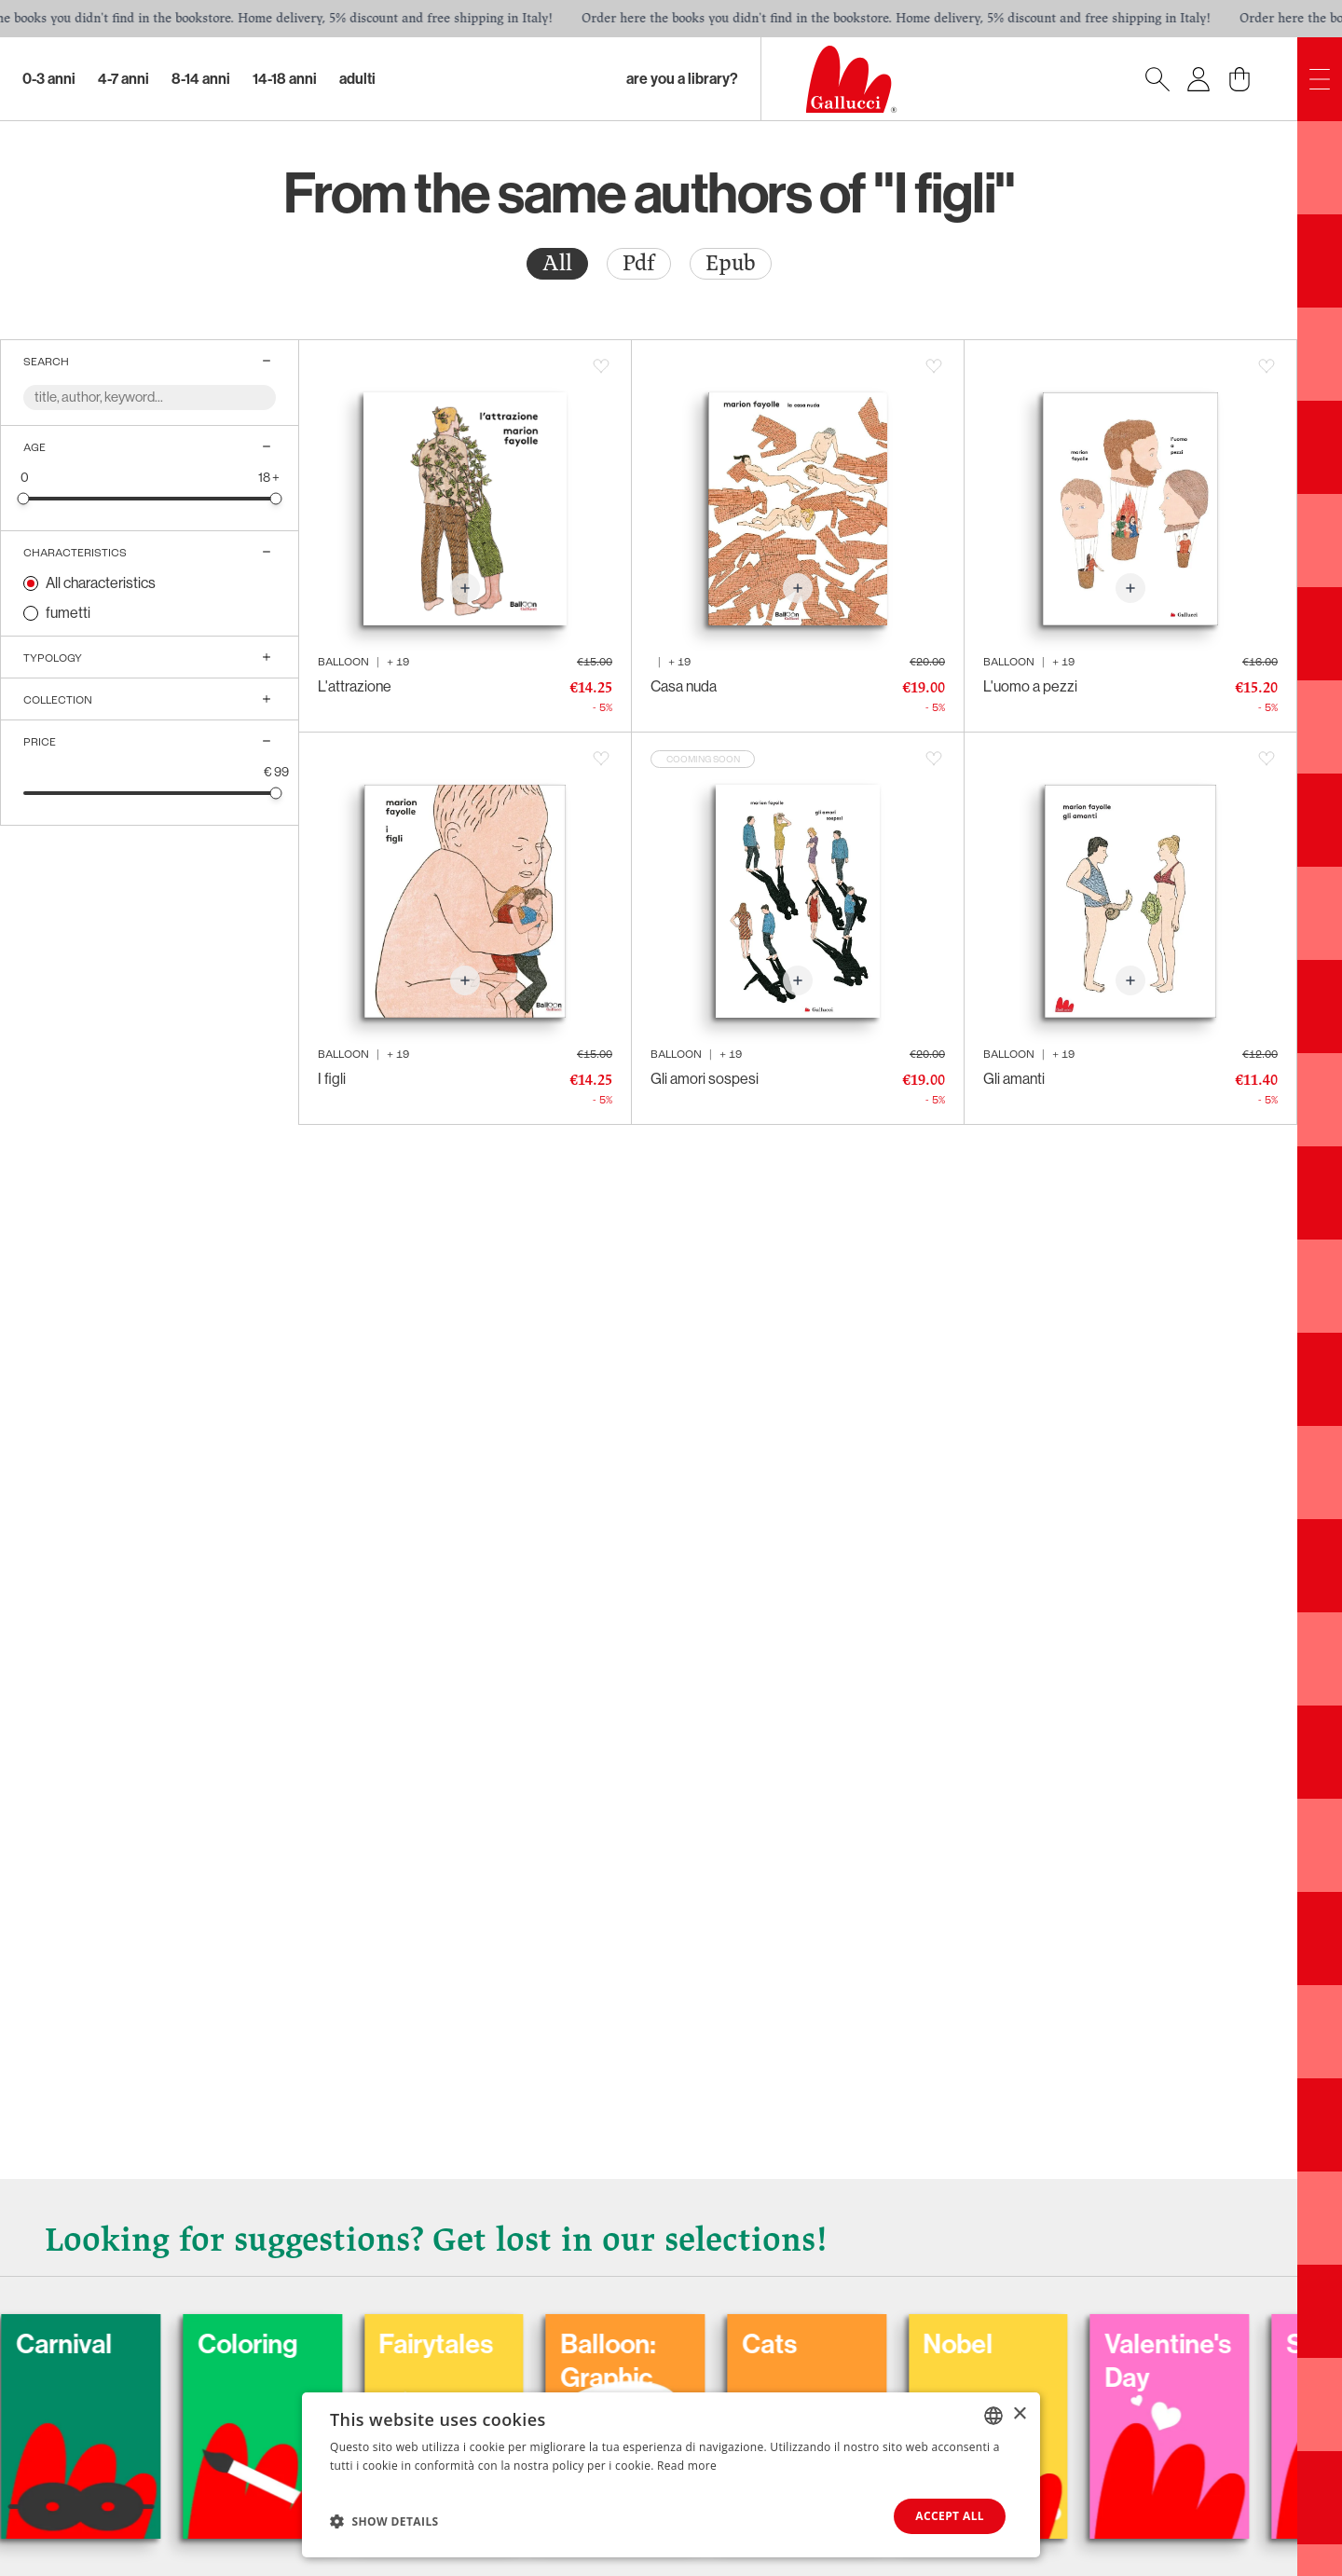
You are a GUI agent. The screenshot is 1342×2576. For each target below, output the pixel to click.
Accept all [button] (949, 2516)
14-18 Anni (285, 79)
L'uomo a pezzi (1030, 686)
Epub (730, 263)
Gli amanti (1014, 1079)
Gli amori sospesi (704, 1079)
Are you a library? (682, 79)
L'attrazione (354, 686)
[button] (384, 2521)
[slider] (24, 498)
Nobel (1166, 2337)
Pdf (639, 263)
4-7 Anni (123, 79)
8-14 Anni (200, 79)
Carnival (249, 2337)
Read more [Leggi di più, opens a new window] (687, 2465)
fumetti (68, 613)
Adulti (357, 79)
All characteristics (101, 583)
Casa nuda (683, 686)
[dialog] (671, 2474)
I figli (332, 1079)
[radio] (557, 264)
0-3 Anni (48, 79)
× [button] (1019, 2414)
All (557, 263)
